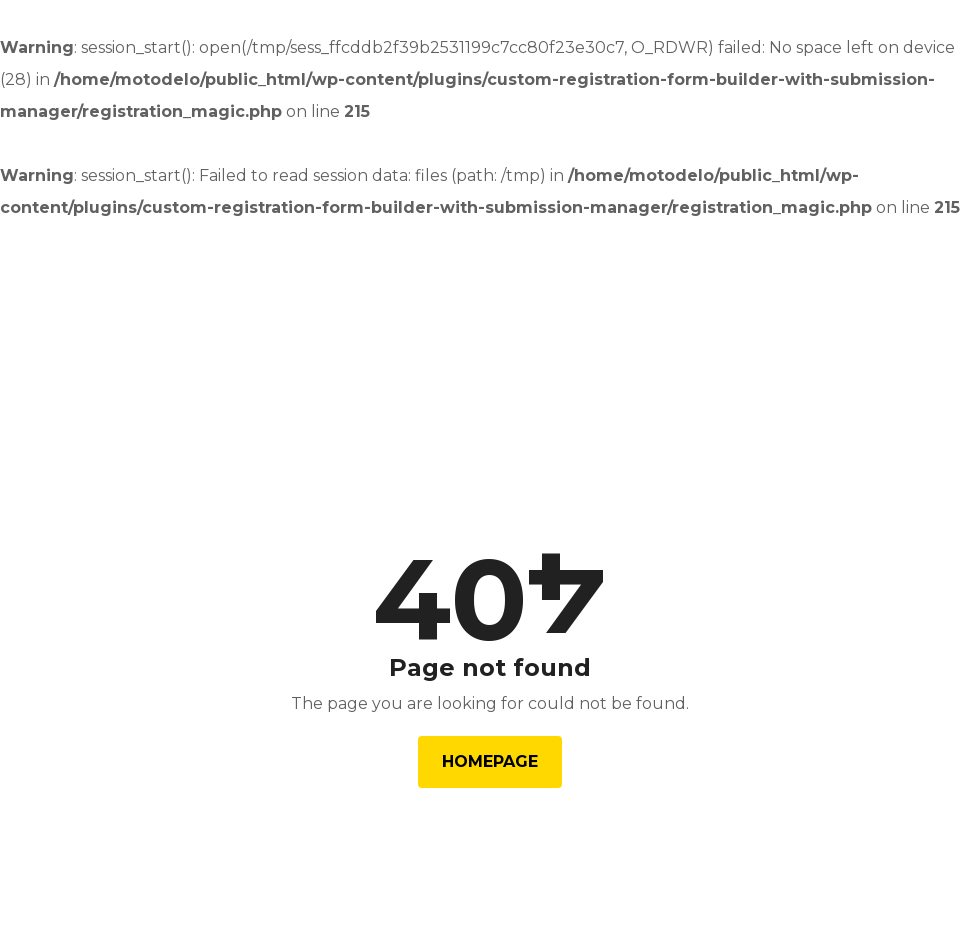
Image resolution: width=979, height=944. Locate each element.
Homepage (490, 761)
